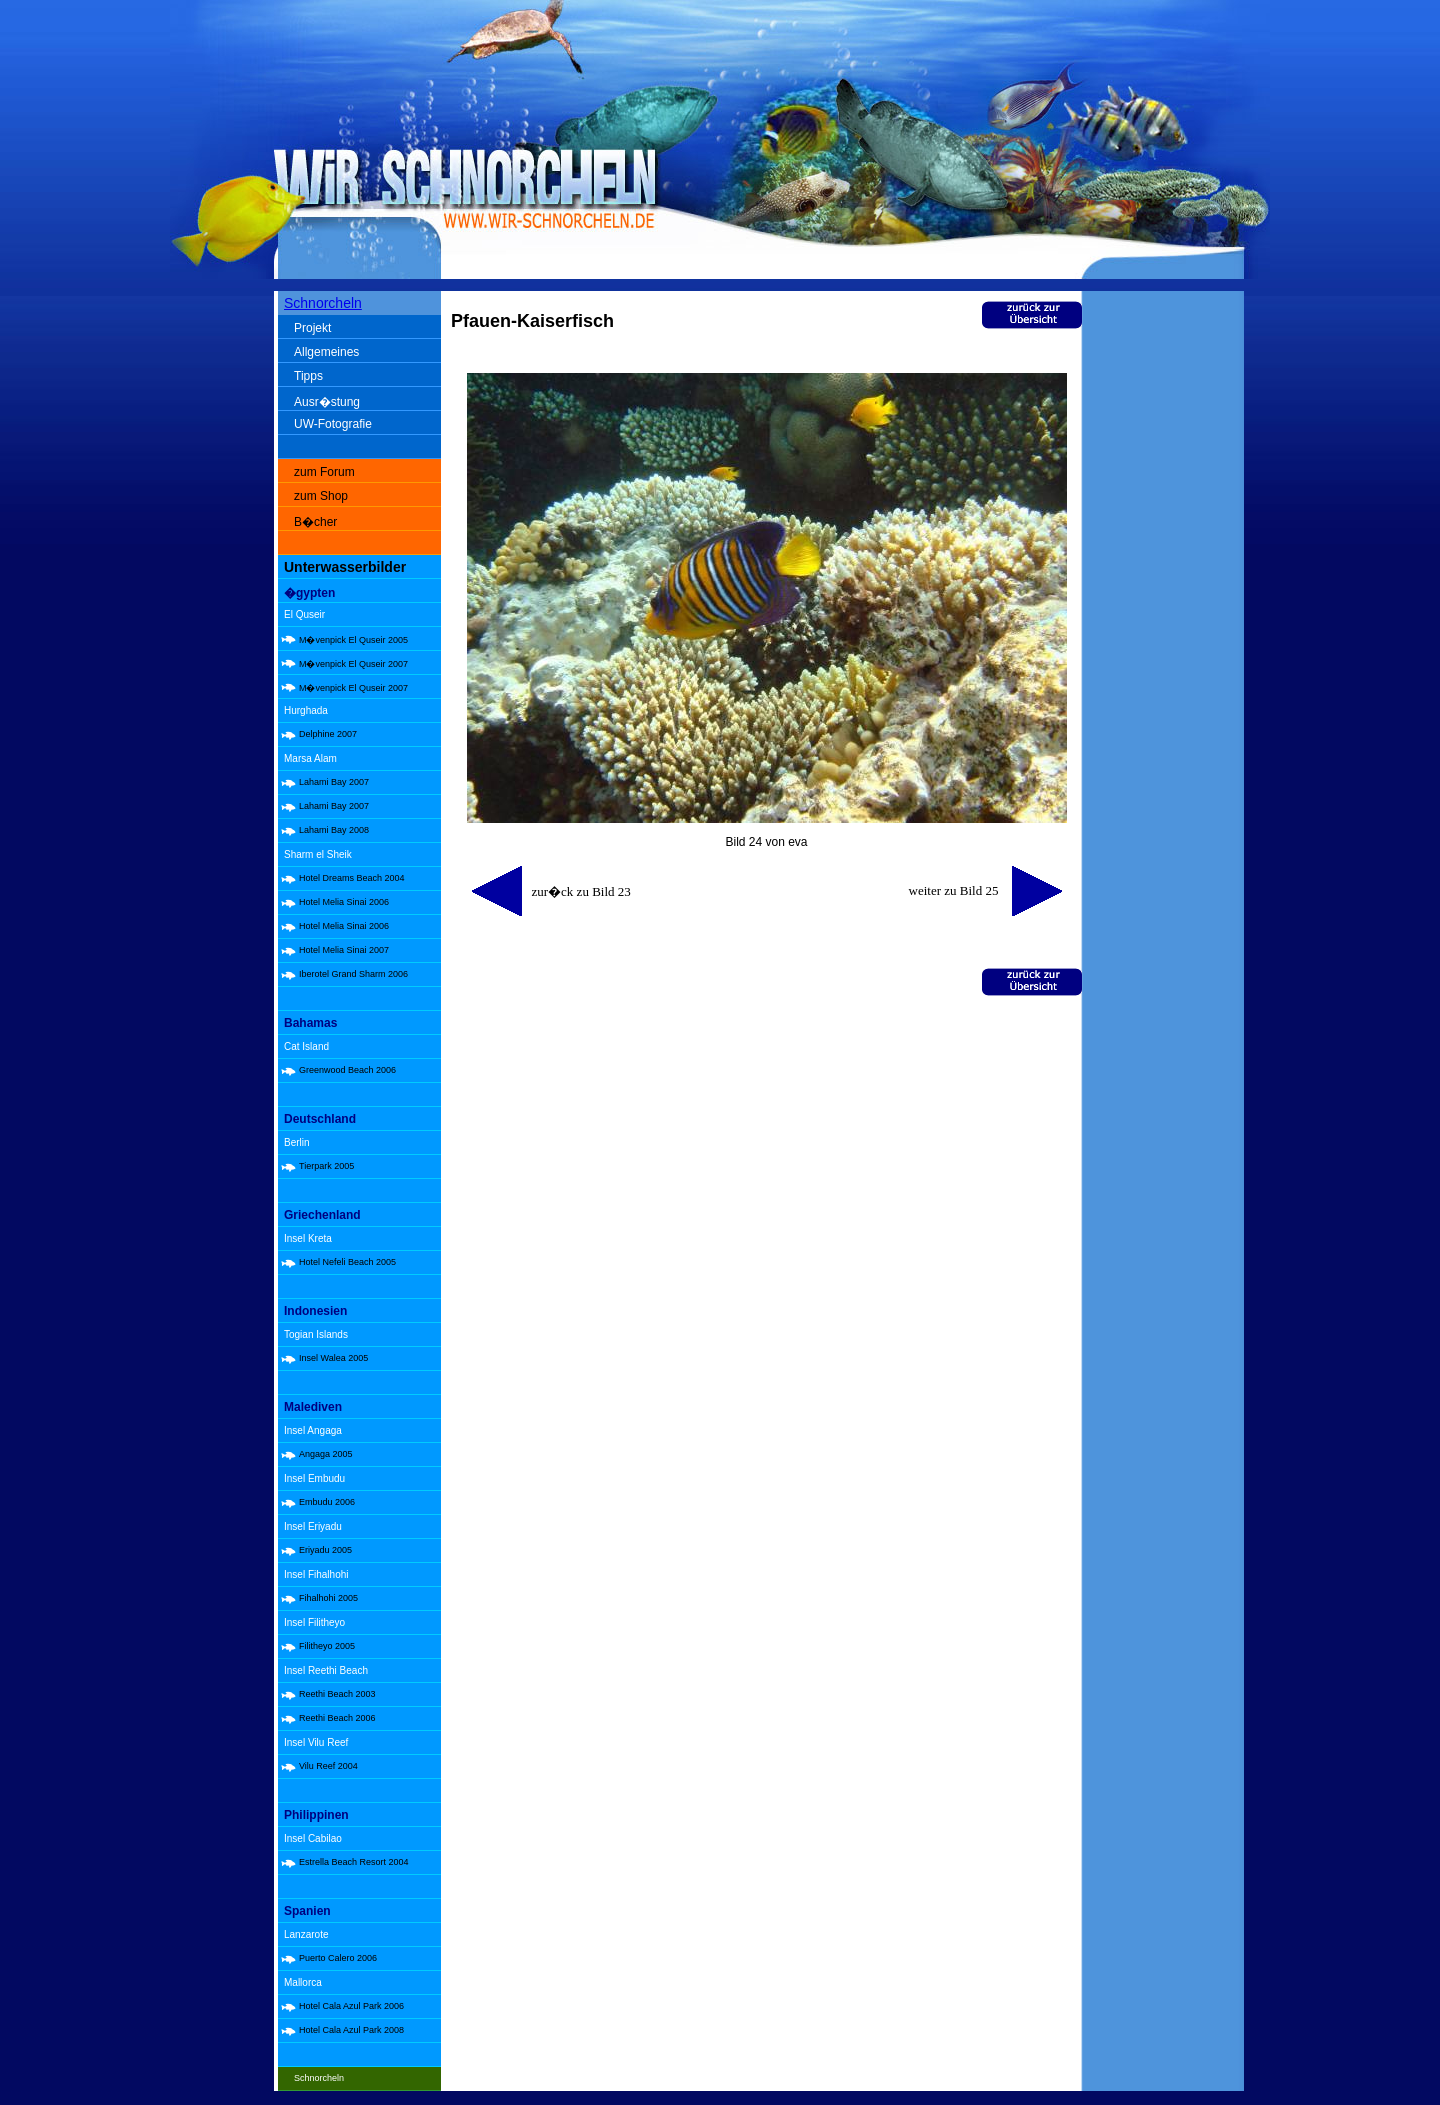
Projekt (312, 328)
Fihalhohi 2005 (328, 1598)
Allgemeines (326, 352)
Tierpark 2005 (326, 1166)
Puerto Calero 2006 (338, 1958)
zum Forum (324, 472)
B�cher (315, 522)
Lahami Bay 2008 (334, 830)
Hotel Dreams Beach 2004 (352, 878)
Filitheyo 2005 (327, 1646)
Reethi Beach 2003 (337, 1694)
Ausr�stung (327, 402)
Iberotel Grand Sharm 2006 (353, 974)
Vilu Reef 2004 (328, 1766)
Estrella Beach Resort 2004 (354, 1862)
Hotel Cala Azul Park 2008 (351, 2030)
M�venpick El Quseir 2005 (353, 640)
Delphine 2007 (328, 734)
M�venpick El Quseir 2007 (353, 664)
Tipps (308, 376)
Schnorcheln (323, 303)
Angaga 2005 (326, 1454)
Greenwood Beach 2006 (347, 1070)
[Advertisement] (1167, 610)
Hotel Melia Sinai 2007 (344, 950)
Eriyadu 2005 (325, 1550)
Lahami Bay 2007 (334, 782)
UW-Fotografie (333, 424)
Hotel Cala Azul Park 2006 (351, 2006)
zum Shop (321, 496)
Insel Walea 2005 (333, 1358)
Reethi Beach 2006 (337, 1718)
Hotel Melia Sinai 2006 (344, 902)
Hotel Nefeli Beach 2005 (347, 1262)
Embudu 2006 (327, 1502)
